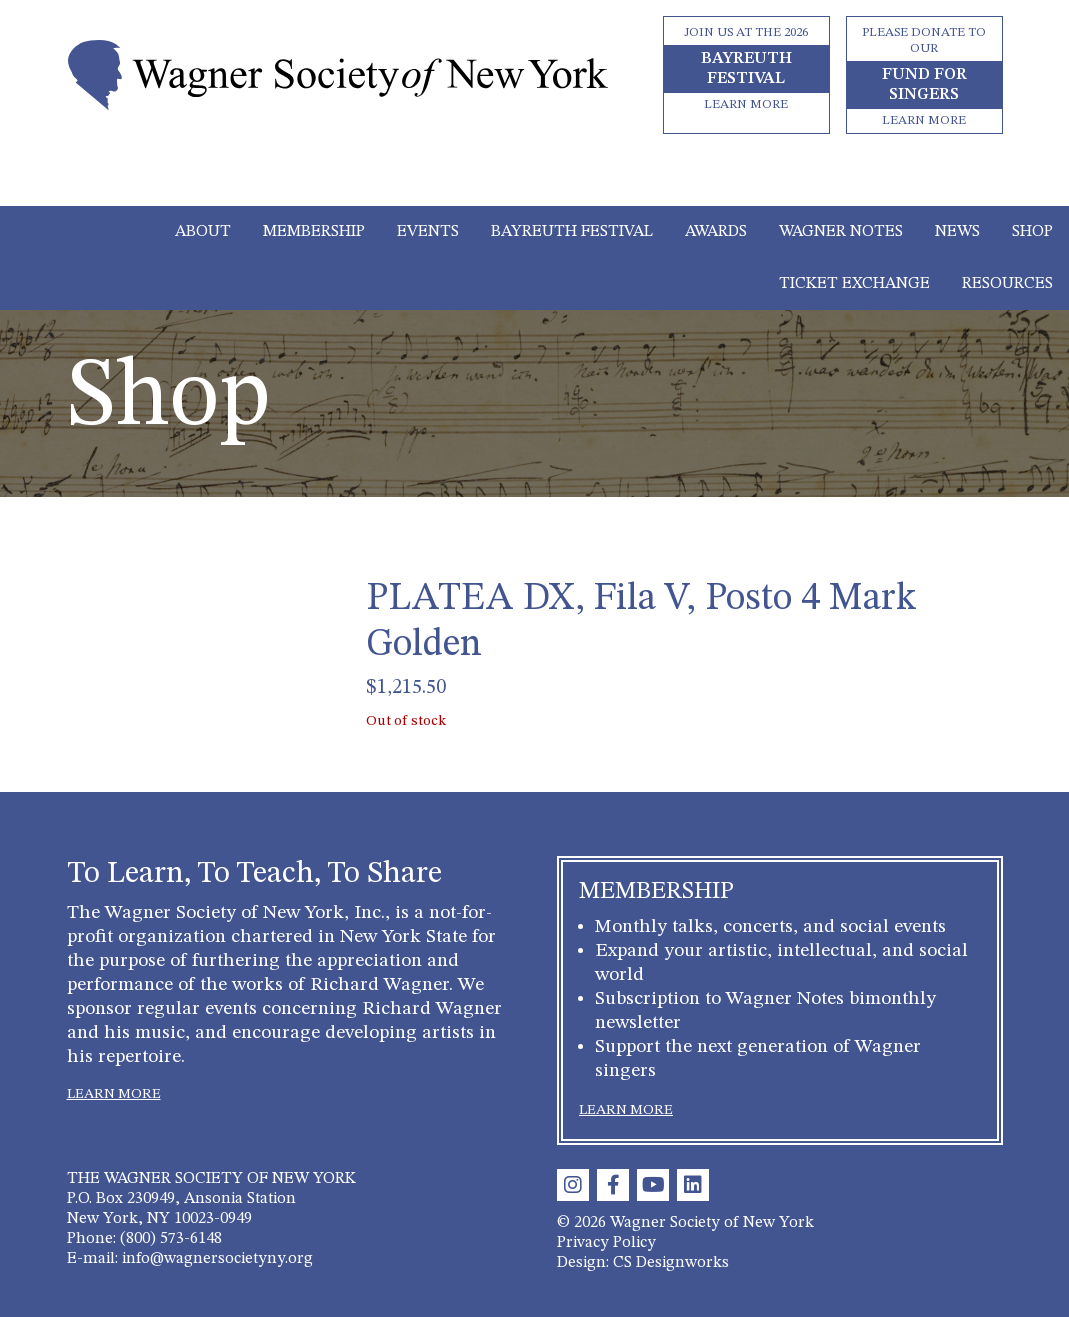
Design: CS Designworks (643, 1263)
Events (428, 232)
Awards (716, 232)
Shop (1032, 232)
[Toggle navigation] (534, 178)
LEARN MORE (114, 1094)
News (957, 232)
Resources (1007, 284)
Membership (314, 232)
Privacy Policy (606, 1243)
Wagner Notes (841, 232)
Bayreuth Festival (572, 232)
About (203, 232)
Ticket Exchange (854, 284)
